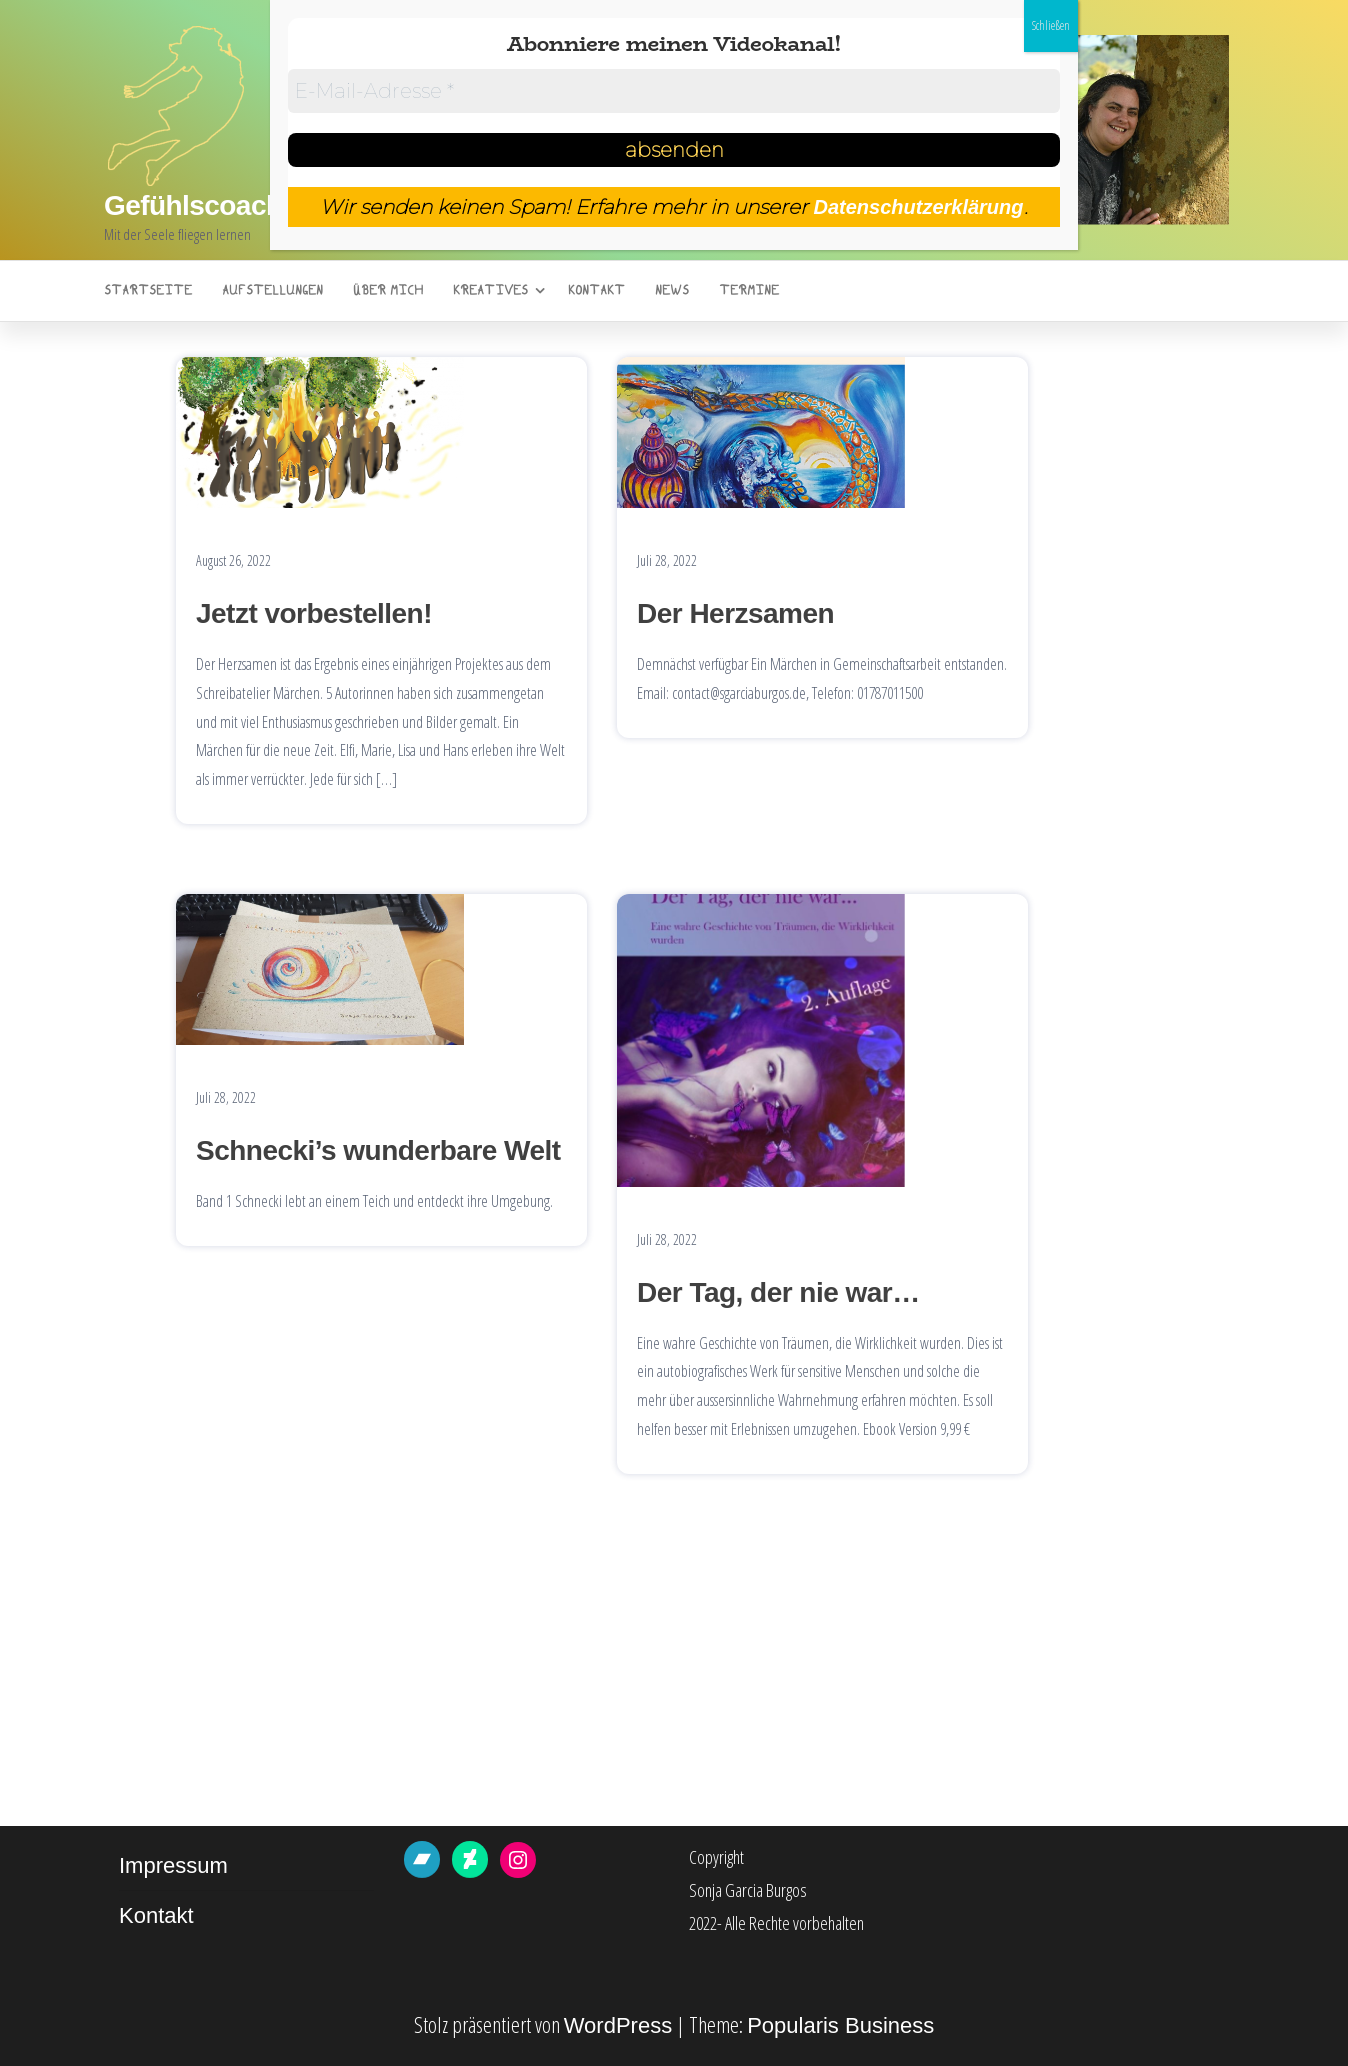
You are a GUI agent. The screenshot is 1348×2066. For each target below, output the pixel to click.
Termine (749, 291)
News (672, 291)
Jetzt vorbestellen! (314, 613)
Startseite (148, 291)
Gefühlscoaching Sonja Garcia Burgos (350, 205)
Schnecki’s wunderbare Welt (378, 1150)
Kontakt (596, 291)
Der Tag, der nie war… (778, 1292)
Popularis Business (840, 2025)
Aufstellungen (272, 291)
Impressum (173, 1865)
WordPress (618, 2025)
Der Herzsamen (735, 613)
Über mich (388, 291)
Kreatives (490, 291)
